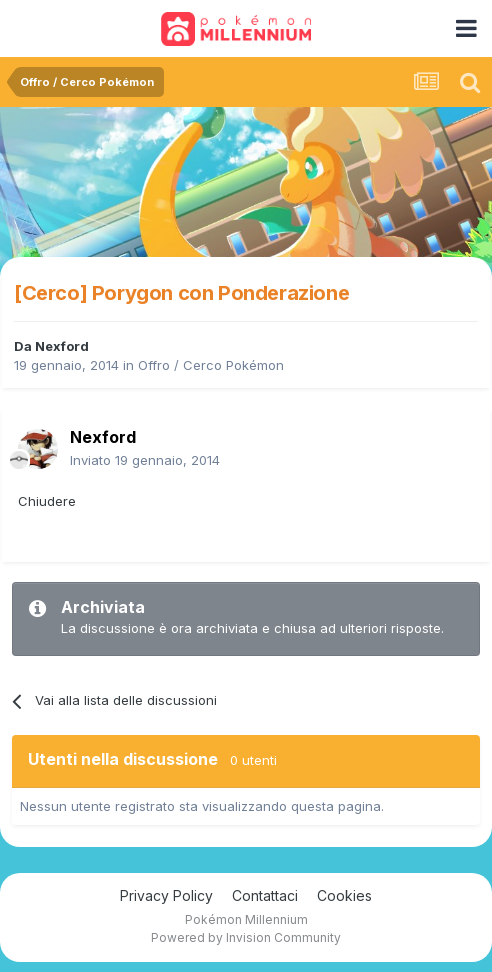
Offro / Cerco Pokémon (211, 365)
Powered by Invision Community (246, 937)
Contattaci (265, 895)
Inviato (145, 460)
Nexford (62, 346)
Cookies (344, 895)
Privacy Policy (166, 895)
